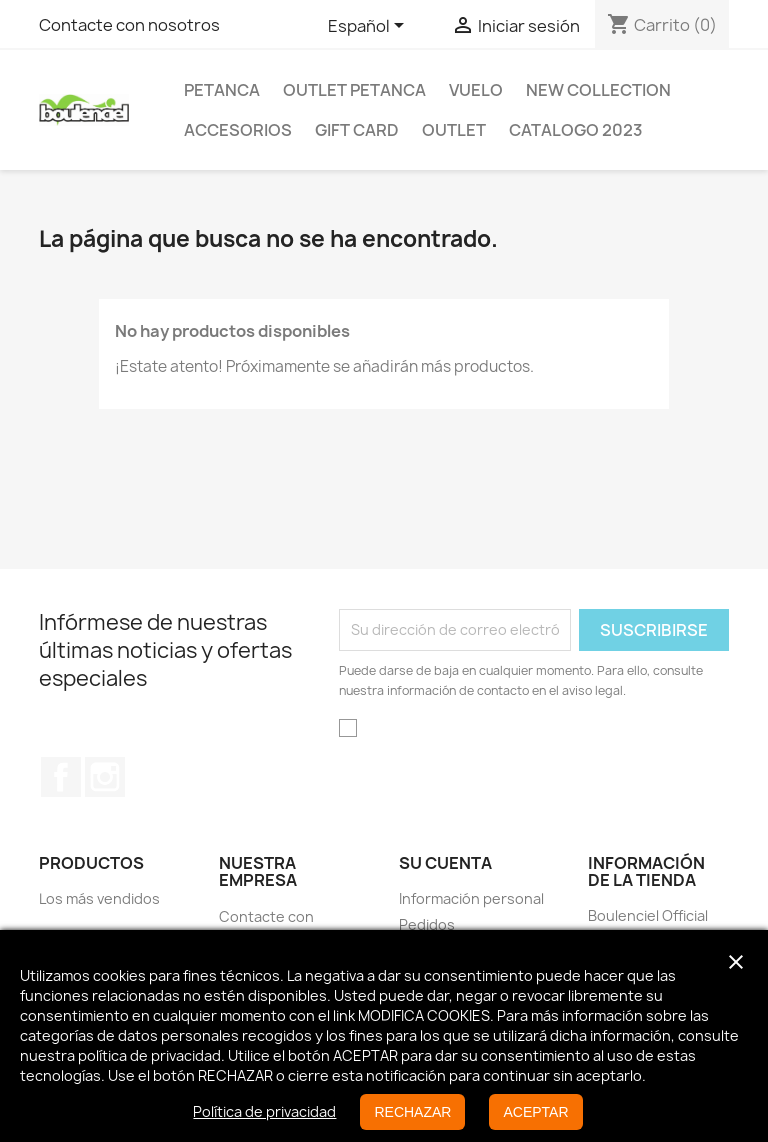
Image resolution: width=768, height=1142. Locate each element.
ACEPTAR (535, 1112)
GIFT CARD (357, 130)
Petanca (222, 90)
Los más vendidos (99, 898)
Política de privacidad (264, 1111)
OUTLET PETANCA (354, 90)
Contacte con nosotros (129, 25)
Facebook (61, 777)
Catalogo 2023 (576, 130)
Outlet (454, 130)
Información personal (471, 898)
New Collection (598, 90)
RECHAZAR (412, 1112)
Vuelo (476, 90)
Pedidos (427, 924)
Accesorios (238, 130)
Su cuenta (445, 863)
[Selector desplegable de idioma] (369, 27)
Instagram (105, 777)
